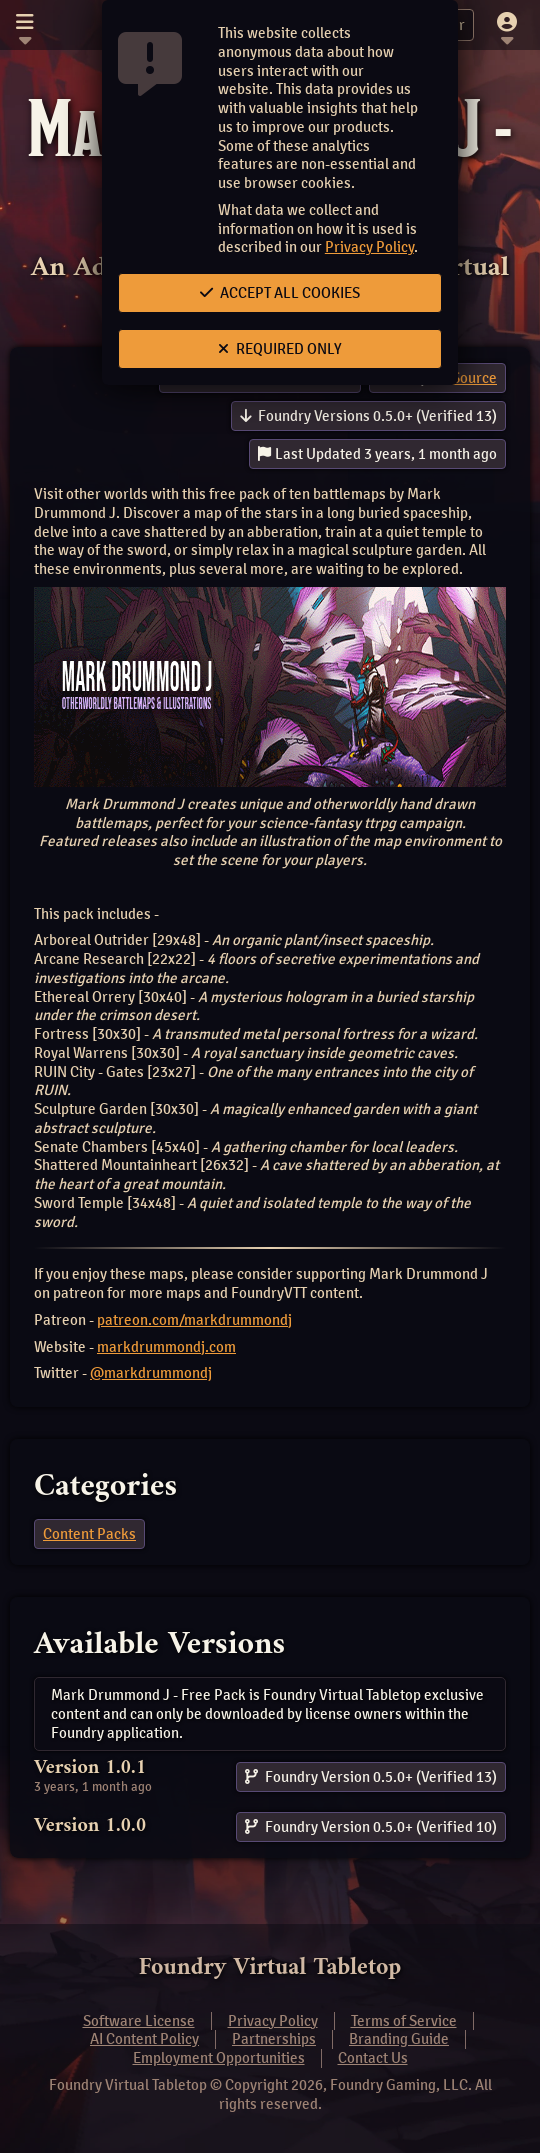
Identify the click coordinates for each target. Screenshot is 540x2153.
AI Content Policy (144, 2039)
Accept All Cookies (280, 293)
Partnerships (274, 2039)
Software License (139, 2021)
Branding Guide (399, 2039)
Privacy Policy (369, 247)
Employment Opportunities (219, 2058)
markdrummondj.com (166, 1347)
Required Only (280, 349)
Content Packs (89, 1534)
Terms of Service (404, 2021)
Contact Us (373, 2058)
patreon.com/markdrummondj (194, 1320)
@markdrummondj (151, 1373)
